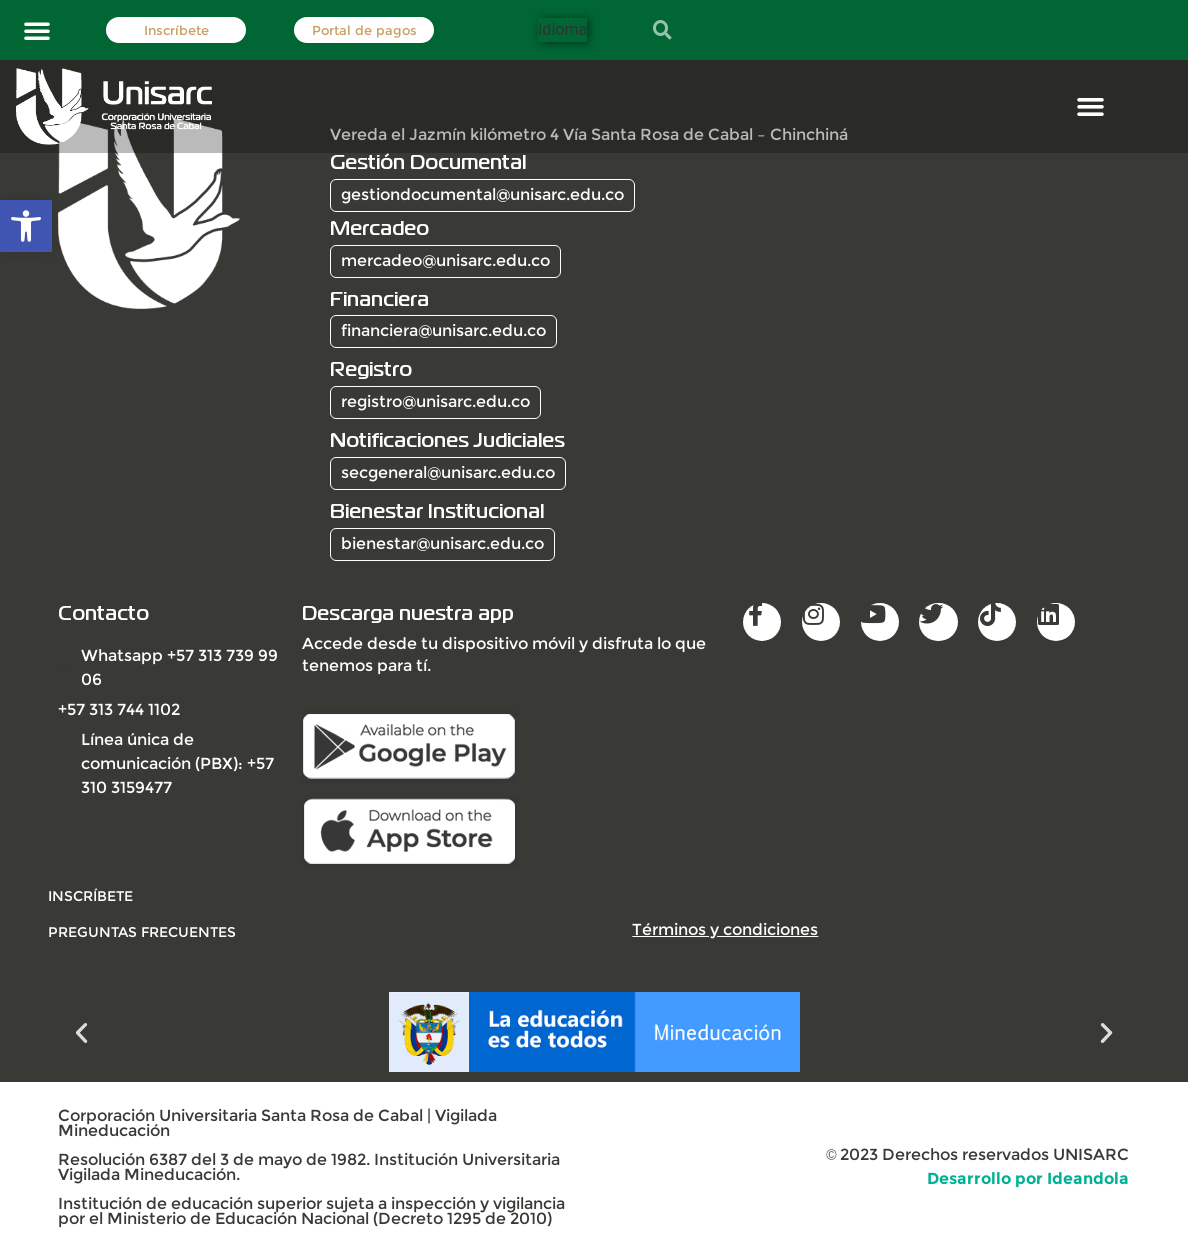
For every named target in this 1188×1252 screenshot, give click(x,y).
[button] (37, 30)
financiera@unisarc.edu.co (443, 330)
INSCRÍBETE (90, 896)
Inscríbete (176, 30)
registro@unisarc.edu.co (435, 401)
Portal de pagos (364, 30)
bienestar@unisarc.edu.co (442, 543)
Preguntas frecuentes (142, 932)
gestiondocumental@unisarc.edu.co (482, 194)
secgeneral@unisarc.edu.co (448, 472)
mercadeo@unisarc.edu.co (445, 260)
